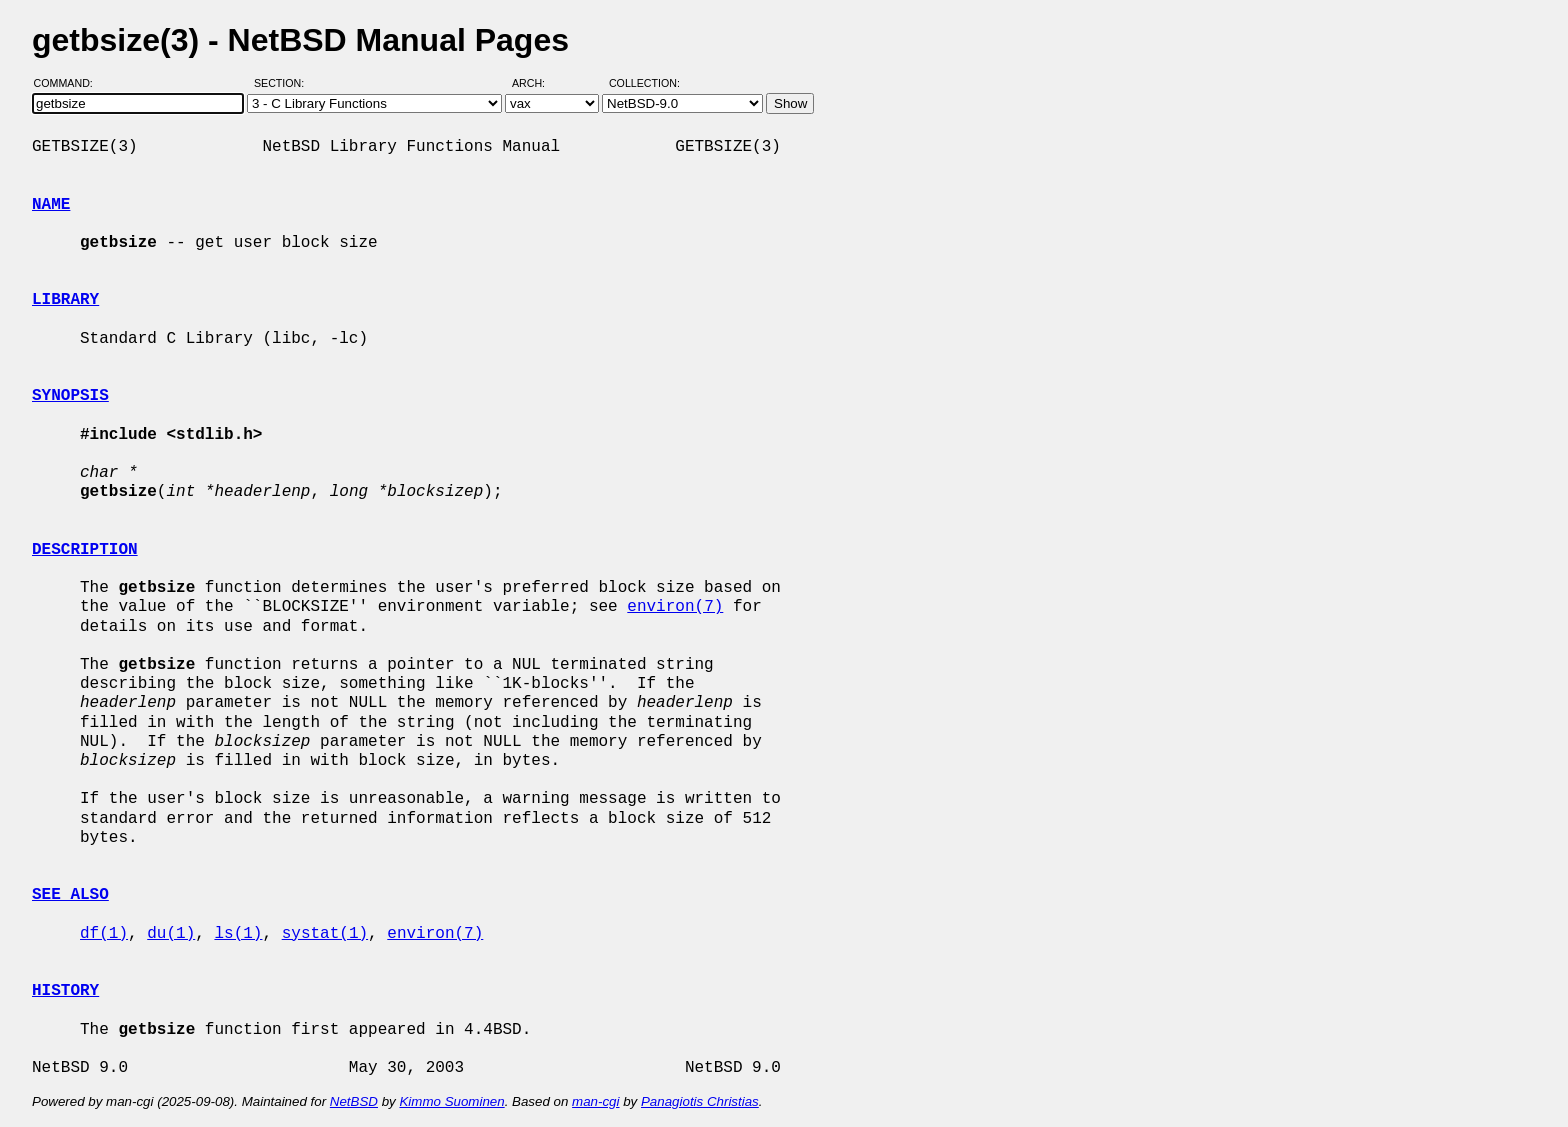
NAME (51, 205)
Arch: (537, 83)
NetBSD (354, 1101)
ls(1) (238, 934)
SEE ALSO (70, 895)
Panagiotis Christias (700, 1101)
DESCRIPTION (85, 550)
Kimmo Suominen (451, 1101)
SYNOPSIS (70, 396)
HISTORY (65, 991)
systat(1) (325, 934)
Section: (283, 83)
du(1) (171, 934)
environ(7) (675, 607)
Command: (69, 83)
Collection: (644, 83)
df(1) (104, 934)
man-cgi (595, 1101)
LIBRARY (65, 300)
